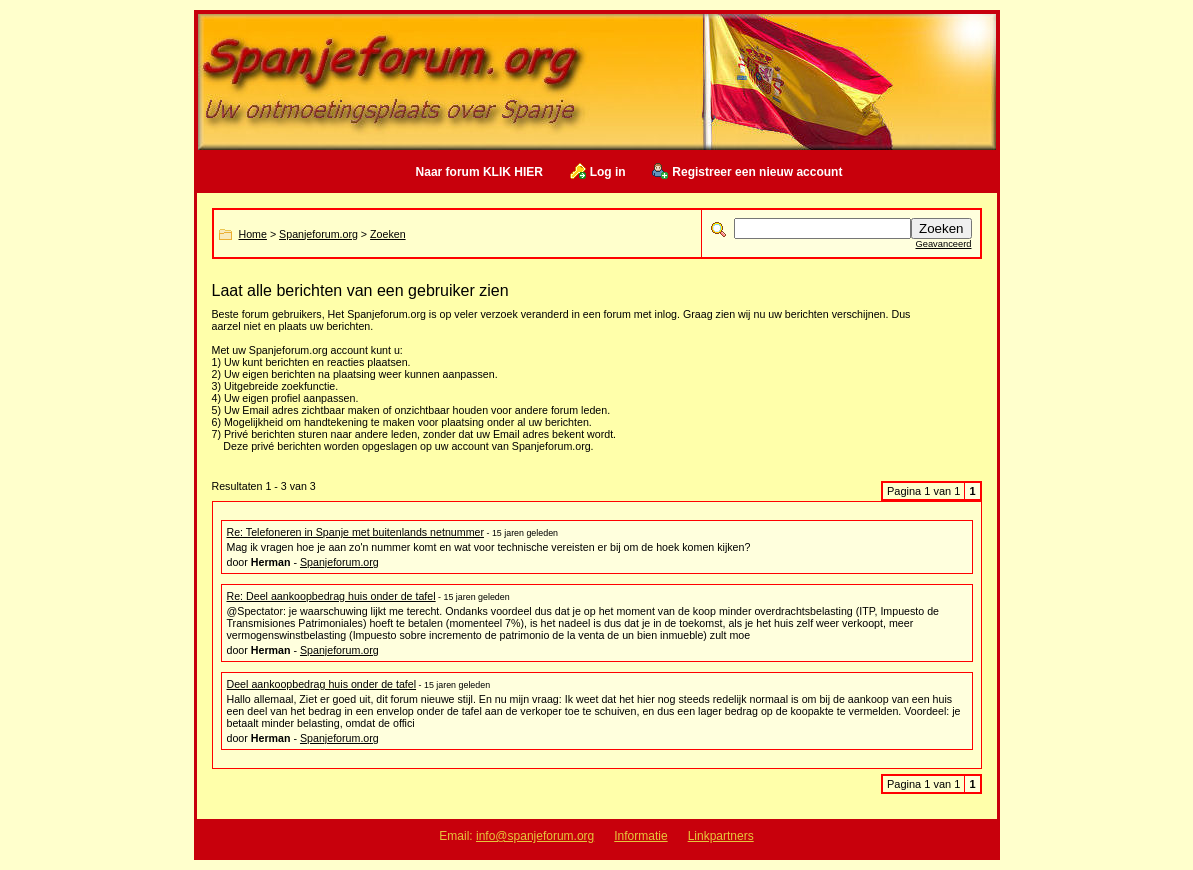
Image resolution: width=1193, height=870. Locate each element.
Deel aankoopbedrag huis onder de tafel (322, 684)
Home (253, 234)
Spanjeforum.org (318, 234)
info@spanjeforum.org (535, 836)
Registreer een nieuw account (757, 172)
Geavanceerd (943, 244)
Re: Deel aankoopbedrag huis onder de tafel (331, 596)
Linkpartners (721, 836)
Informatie (640, 836)
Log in (608, 172)
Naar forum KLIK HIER (479, 172)
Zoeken (388, 234)
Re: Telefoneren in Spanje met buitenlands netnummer (356, 532)
